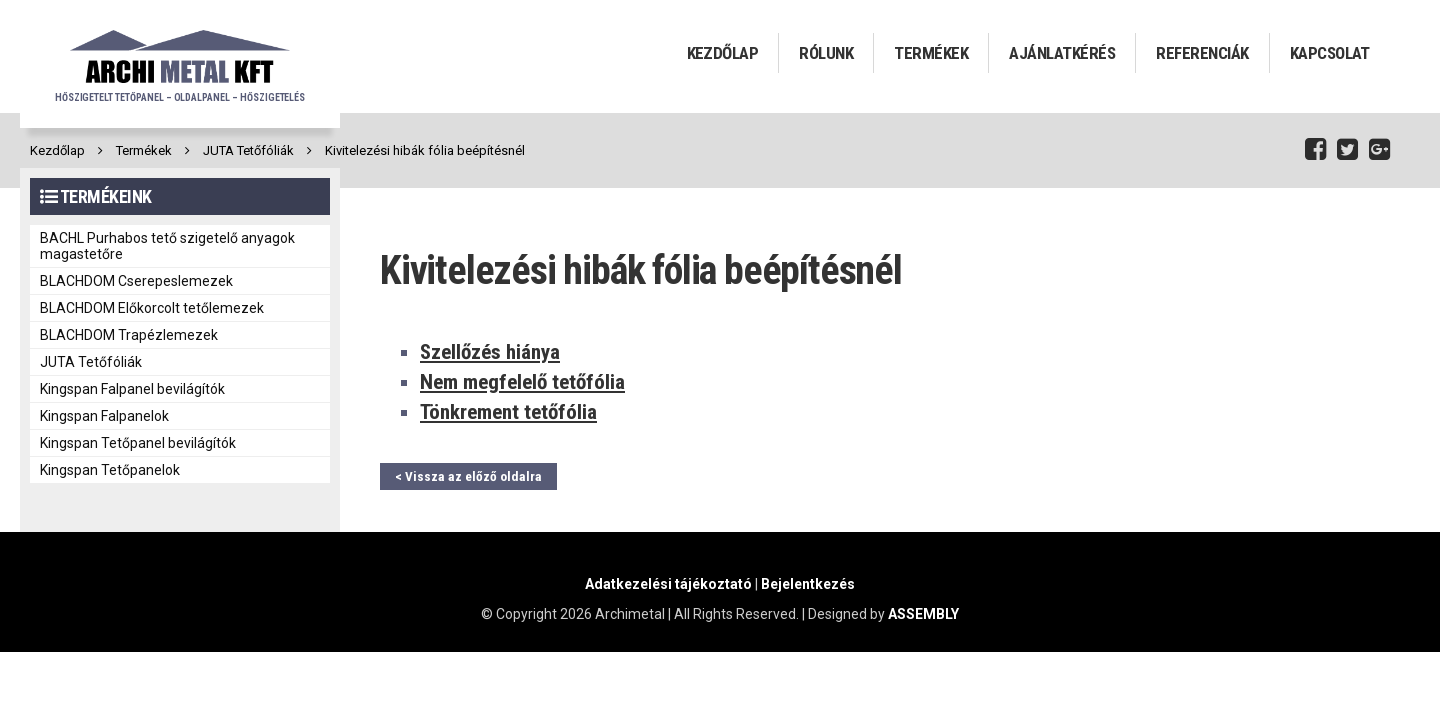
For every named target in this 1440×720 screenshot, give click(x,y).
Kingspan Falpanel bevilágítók (132, 389)
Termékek (931, 53)
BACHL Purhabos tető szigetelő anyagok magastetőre (167, 246)
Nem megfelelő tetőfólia (522, 382)
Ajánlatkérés (1062, 53)
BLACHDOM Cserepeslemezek (136, 281)
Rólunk (826, 53)
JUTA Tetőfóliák (248, 150)
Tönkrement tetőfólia (508, 412)
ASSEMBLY (923, 614)
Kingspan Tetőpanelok (110, 470)
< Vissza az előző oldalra (468, 476)
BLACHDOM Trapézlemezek (129, 335)
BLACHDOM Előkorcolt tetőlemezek (152, 308)
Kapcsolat (1330, 53)
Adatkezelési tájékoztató (668, 584)
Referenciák (1202, 53)
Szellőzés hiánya (490, 352)
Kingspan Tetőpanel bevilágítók (138, 443)
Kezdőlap (723, 53)
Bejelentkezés (808, 584)
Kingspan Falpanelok (104, 416)
